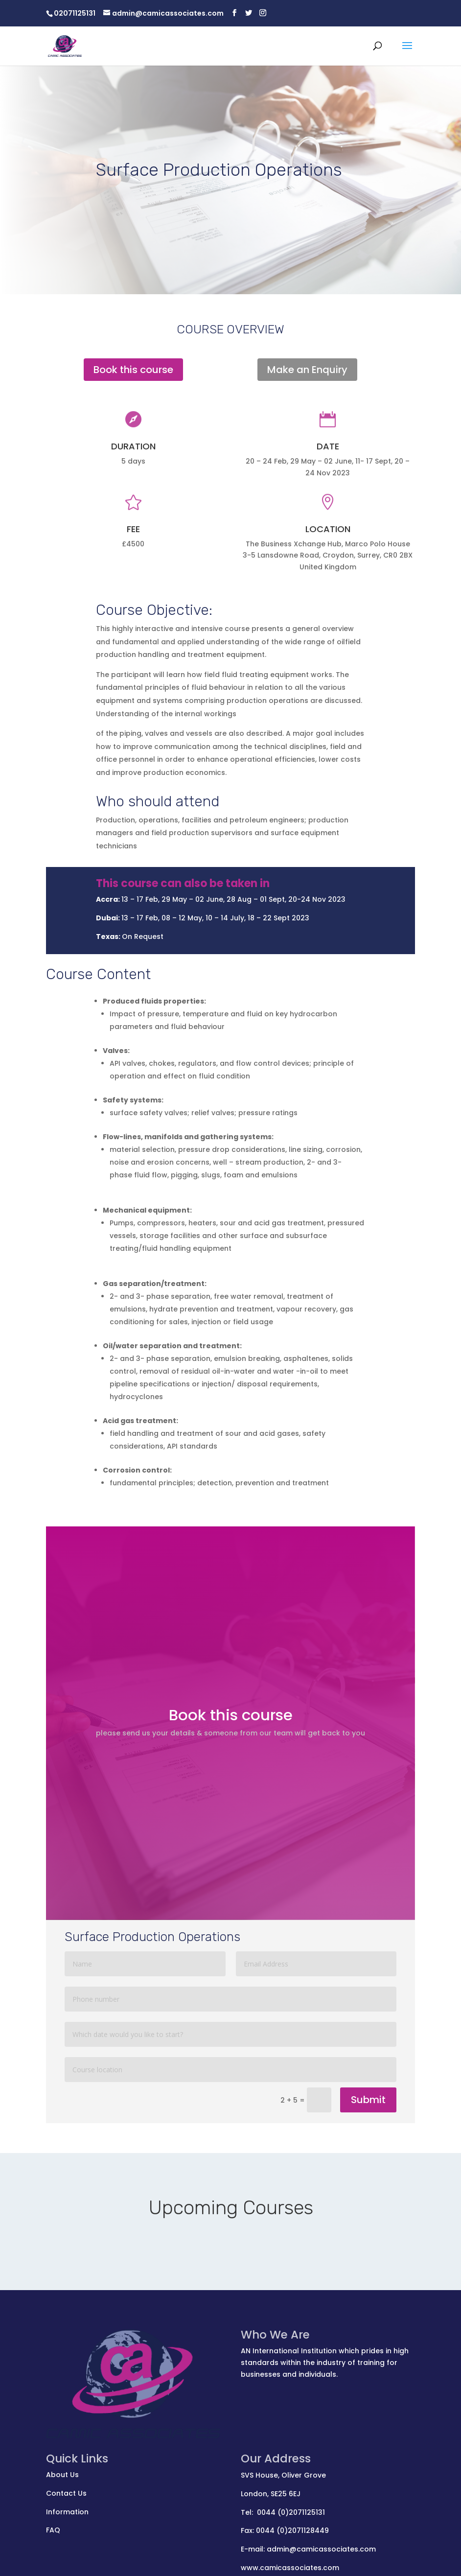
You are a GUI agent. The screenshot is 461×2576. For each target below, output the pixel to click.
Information (67, 2512)
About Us (62, 2475)
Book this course (133, 369)
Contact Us (66, 2493)
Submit (368, 2100)
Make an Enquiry (307, 369)
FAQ (53, 2530)
